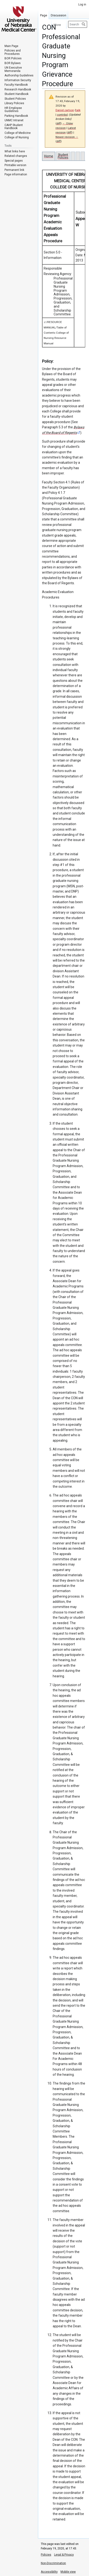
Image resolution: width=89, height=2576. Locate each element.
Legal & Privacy (64, 2554)
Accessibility (49, 2571)
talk (78, 110)
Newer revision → (67, 137)
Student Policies (63, 156)
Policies (46, 2554)
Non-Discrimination (53, 2563)
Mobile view (68, 2571)
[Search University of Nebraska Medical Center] (77, 24)
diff (58, 123)
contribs (62, 114)
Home (48, 156)
